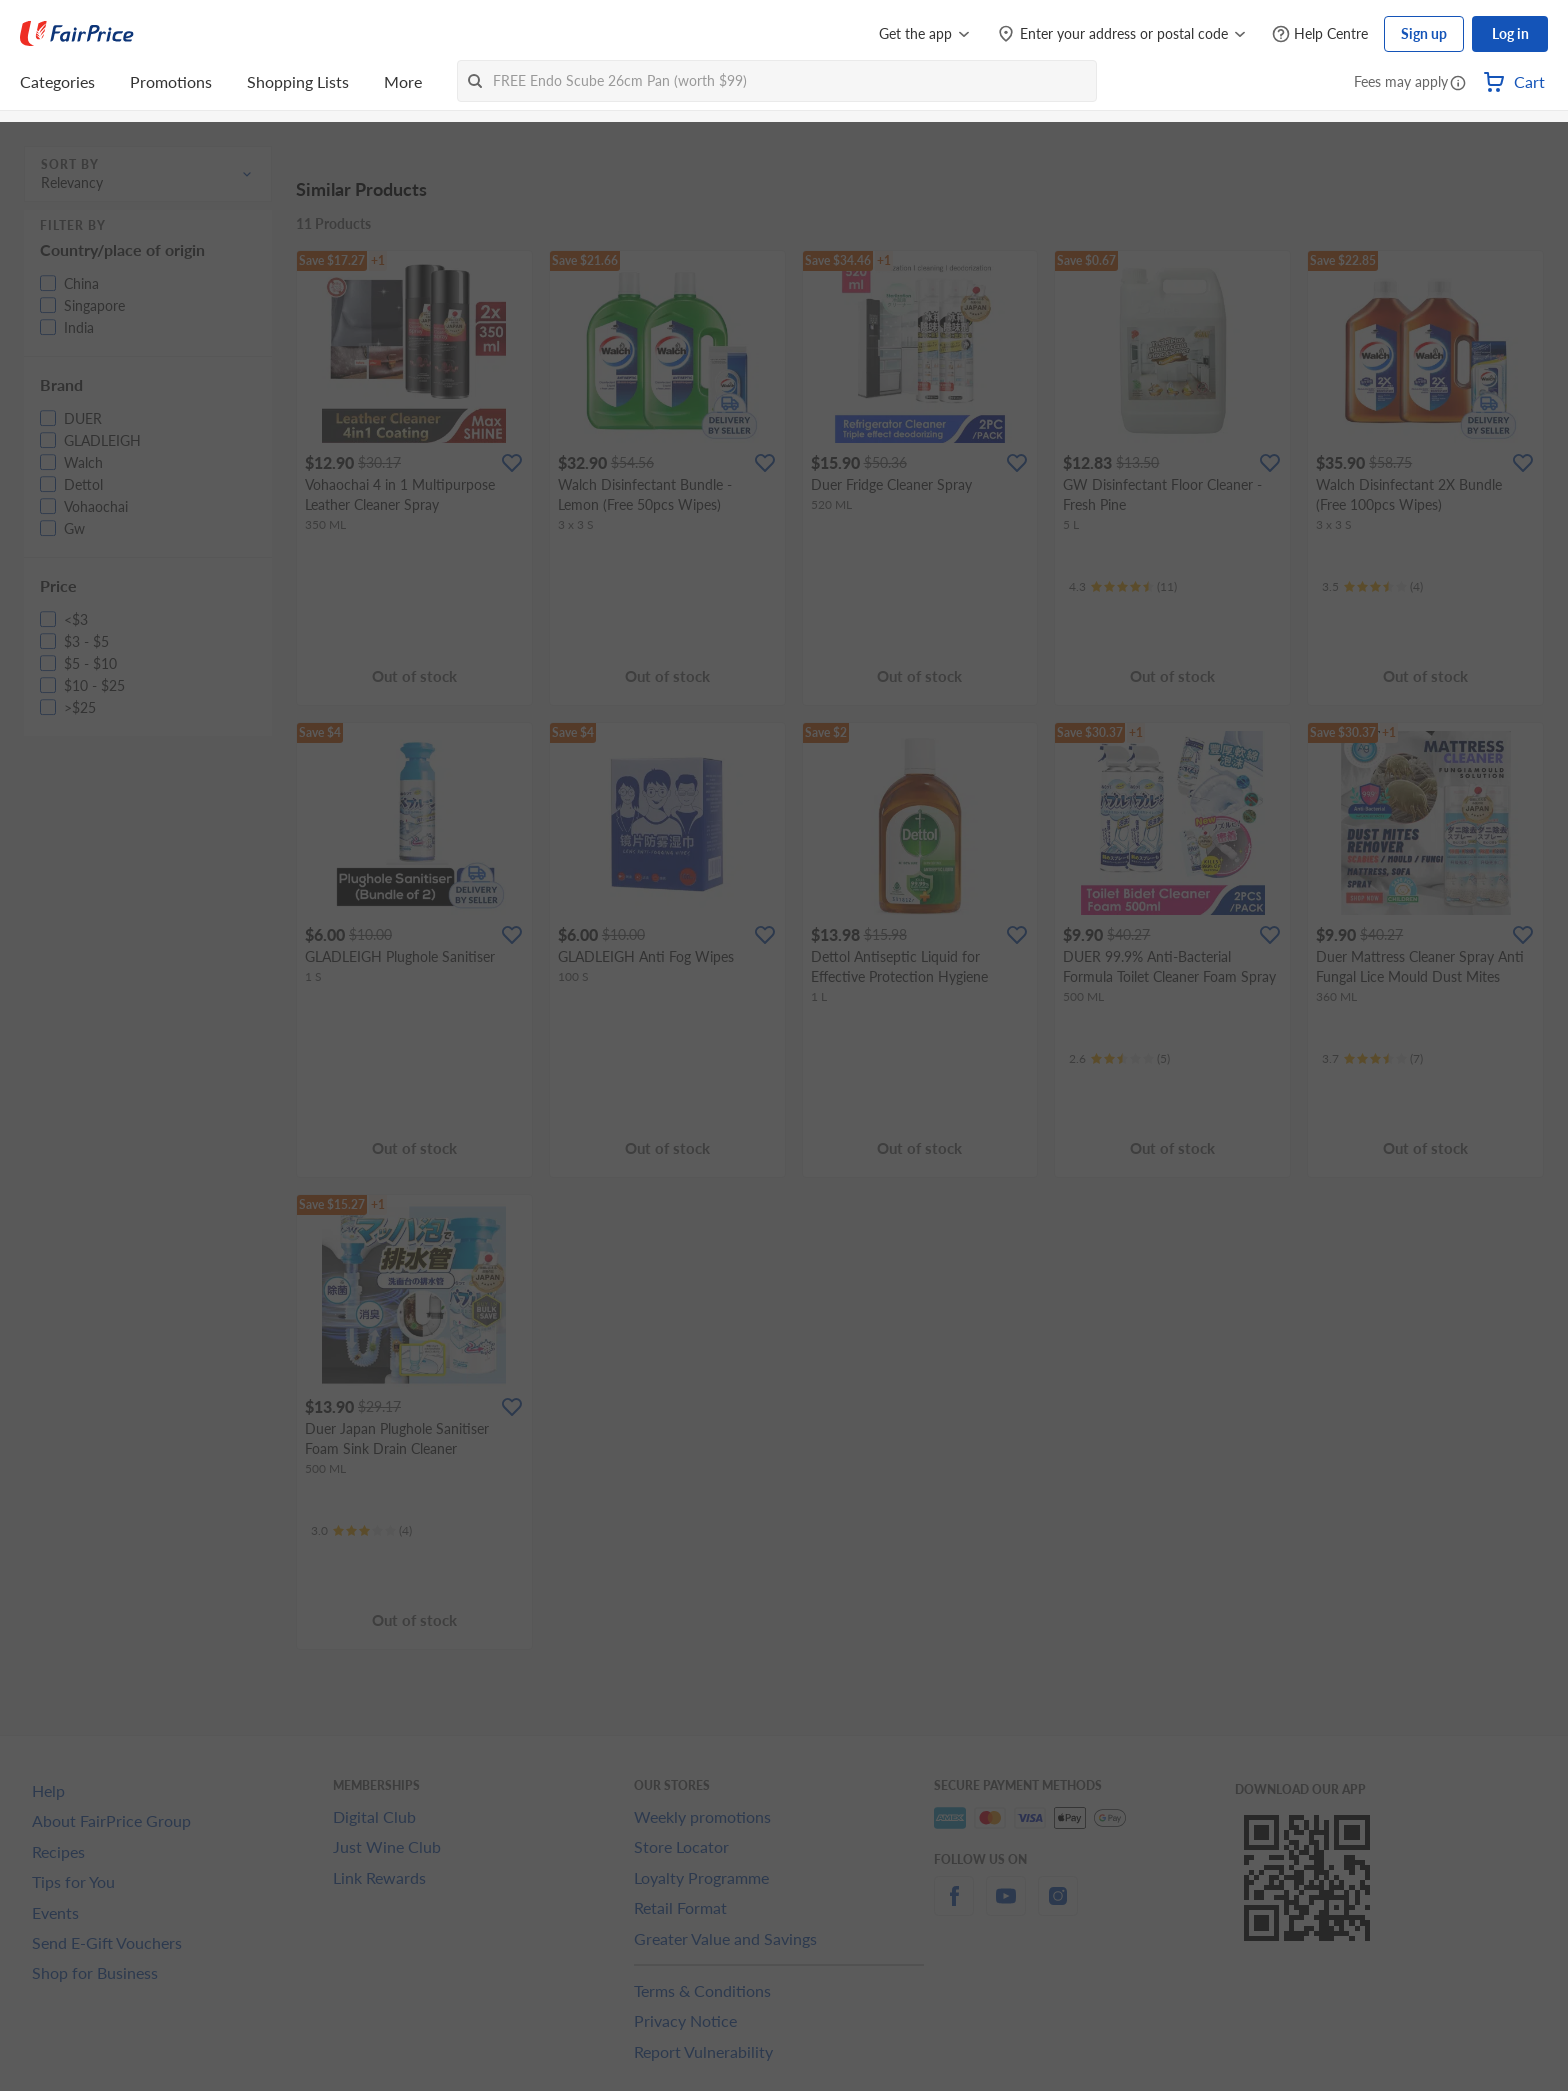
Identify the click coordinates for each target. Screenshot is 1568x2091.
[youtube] (1006, 1907)
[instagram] (1058, 1907)
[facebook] (954, 1907)
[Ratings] (1123, 587)
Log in (1510, 33)
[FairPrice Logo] (77, 34)
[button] (1458, 84)
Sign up (1424, 33)
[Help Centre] (1320, 34)
